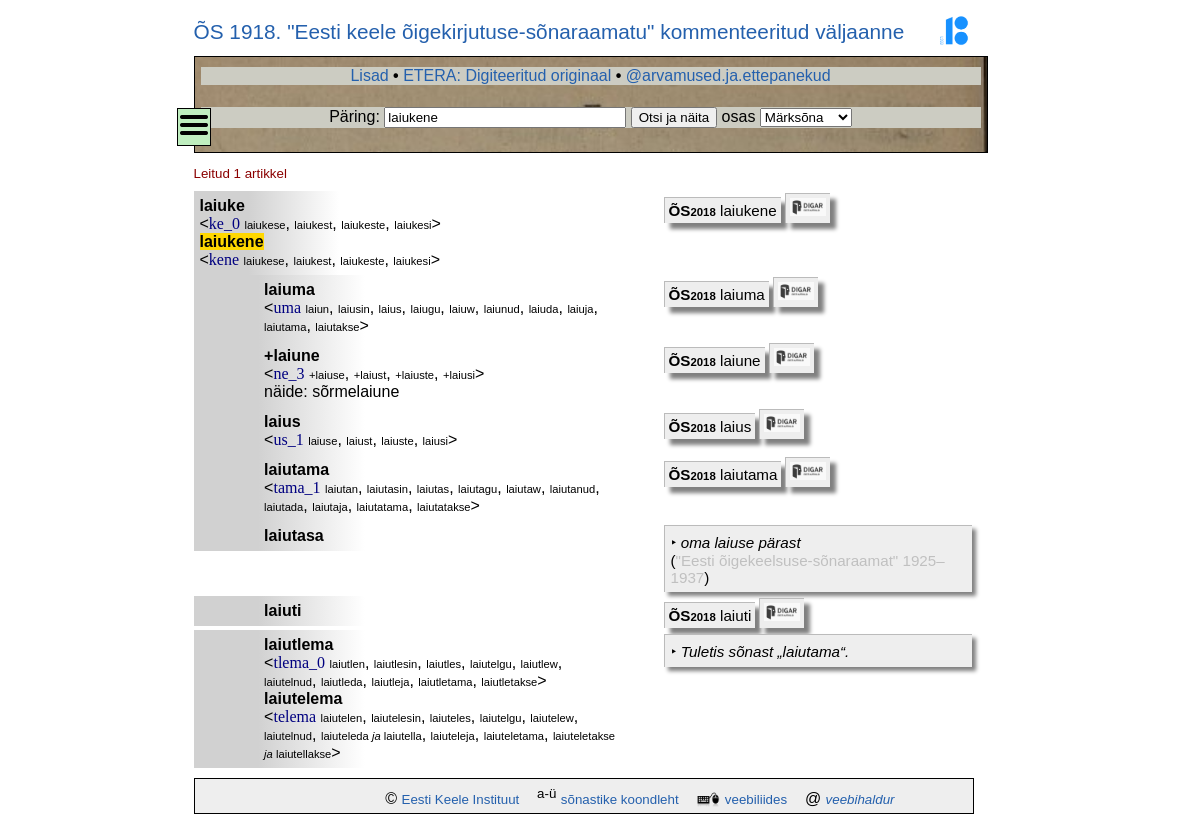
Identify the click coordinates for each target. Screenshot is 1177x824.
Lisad (369, 75)
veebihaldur (860, 799)
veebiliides (756, 799)
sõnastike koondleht (620, 799)
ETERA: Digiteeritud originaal (507, 75)
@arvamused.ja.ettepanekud (728, 75)
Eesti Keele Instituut (461, 799)
